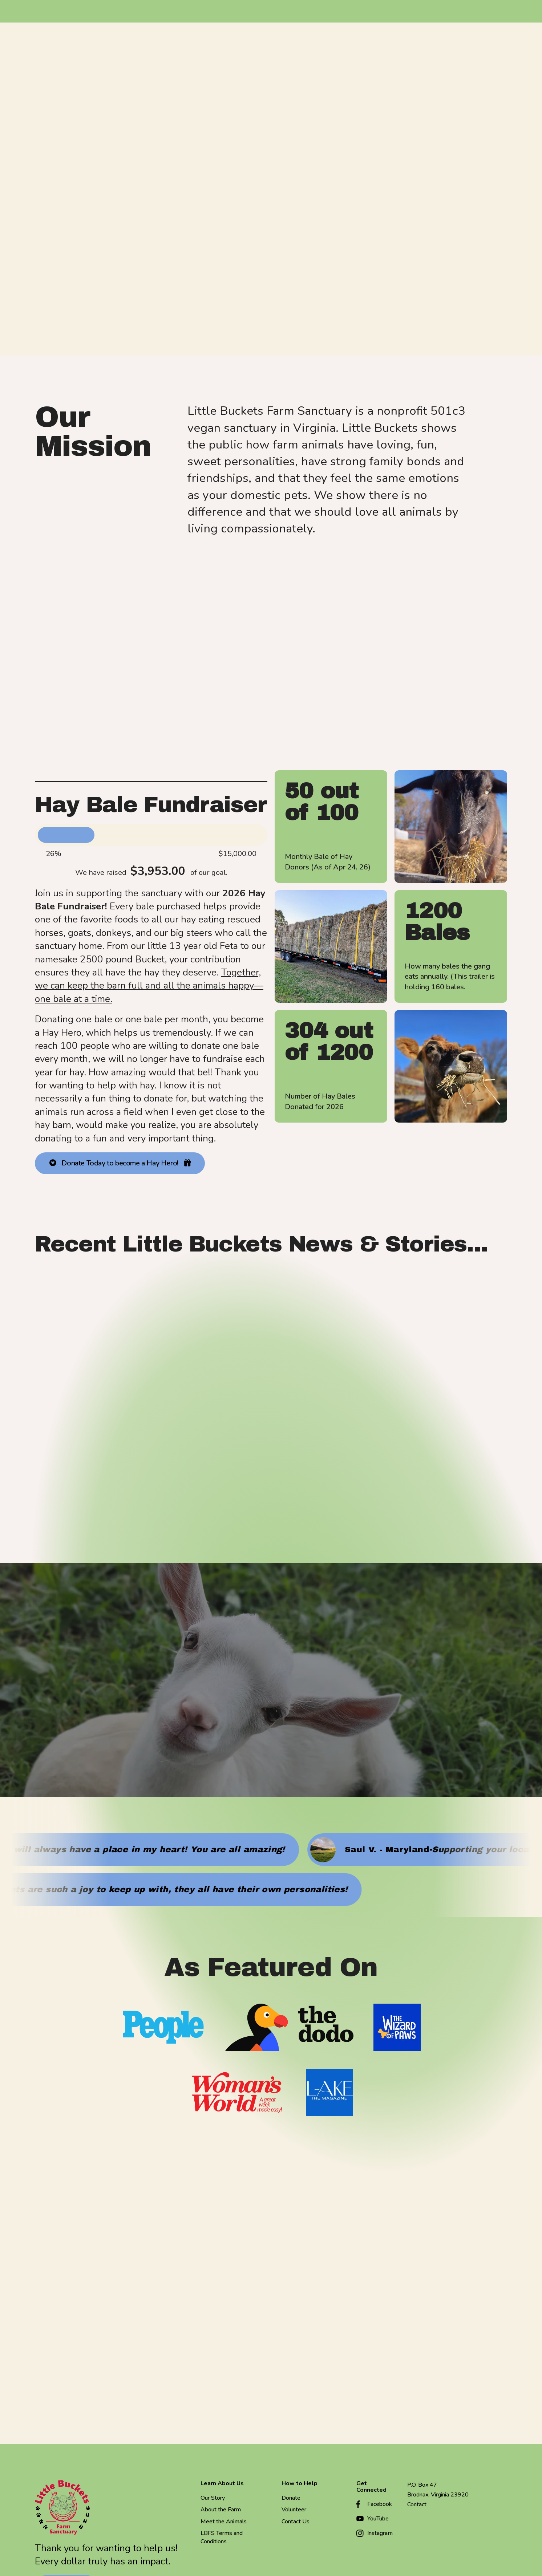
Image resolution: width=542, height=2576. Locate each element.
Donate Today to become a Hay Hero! (120, 1165)
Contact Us (296, 2523)
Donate (291, 2500)
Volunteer (294, 2511)
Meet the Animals (224, 2523)
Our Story (213, 2500)
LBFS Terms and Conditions (222, 2539)
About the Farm (221, 2511)
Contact (416, 2506)
